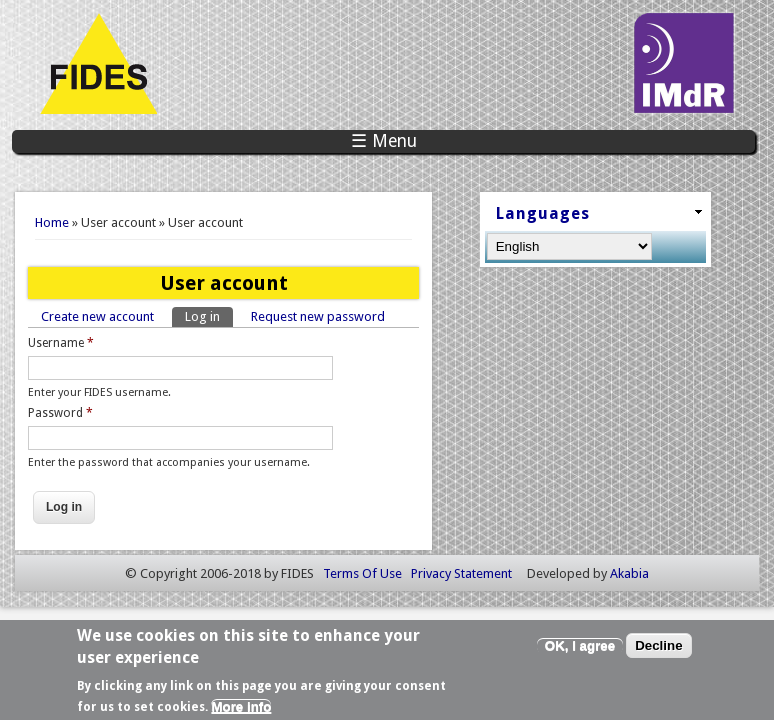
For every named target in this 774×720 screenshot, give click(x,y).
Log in (209, 315)
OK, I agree (580, 650)
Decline (658, 650)
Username (61, 343)
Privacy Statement (461, 573)
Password (60, 413)
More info (241, 711)
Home (52, 222)
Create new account (97, 316)
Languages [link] (543, 213)
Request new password (318, 316)
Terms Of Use (362, 573)
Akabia (629, 573)
